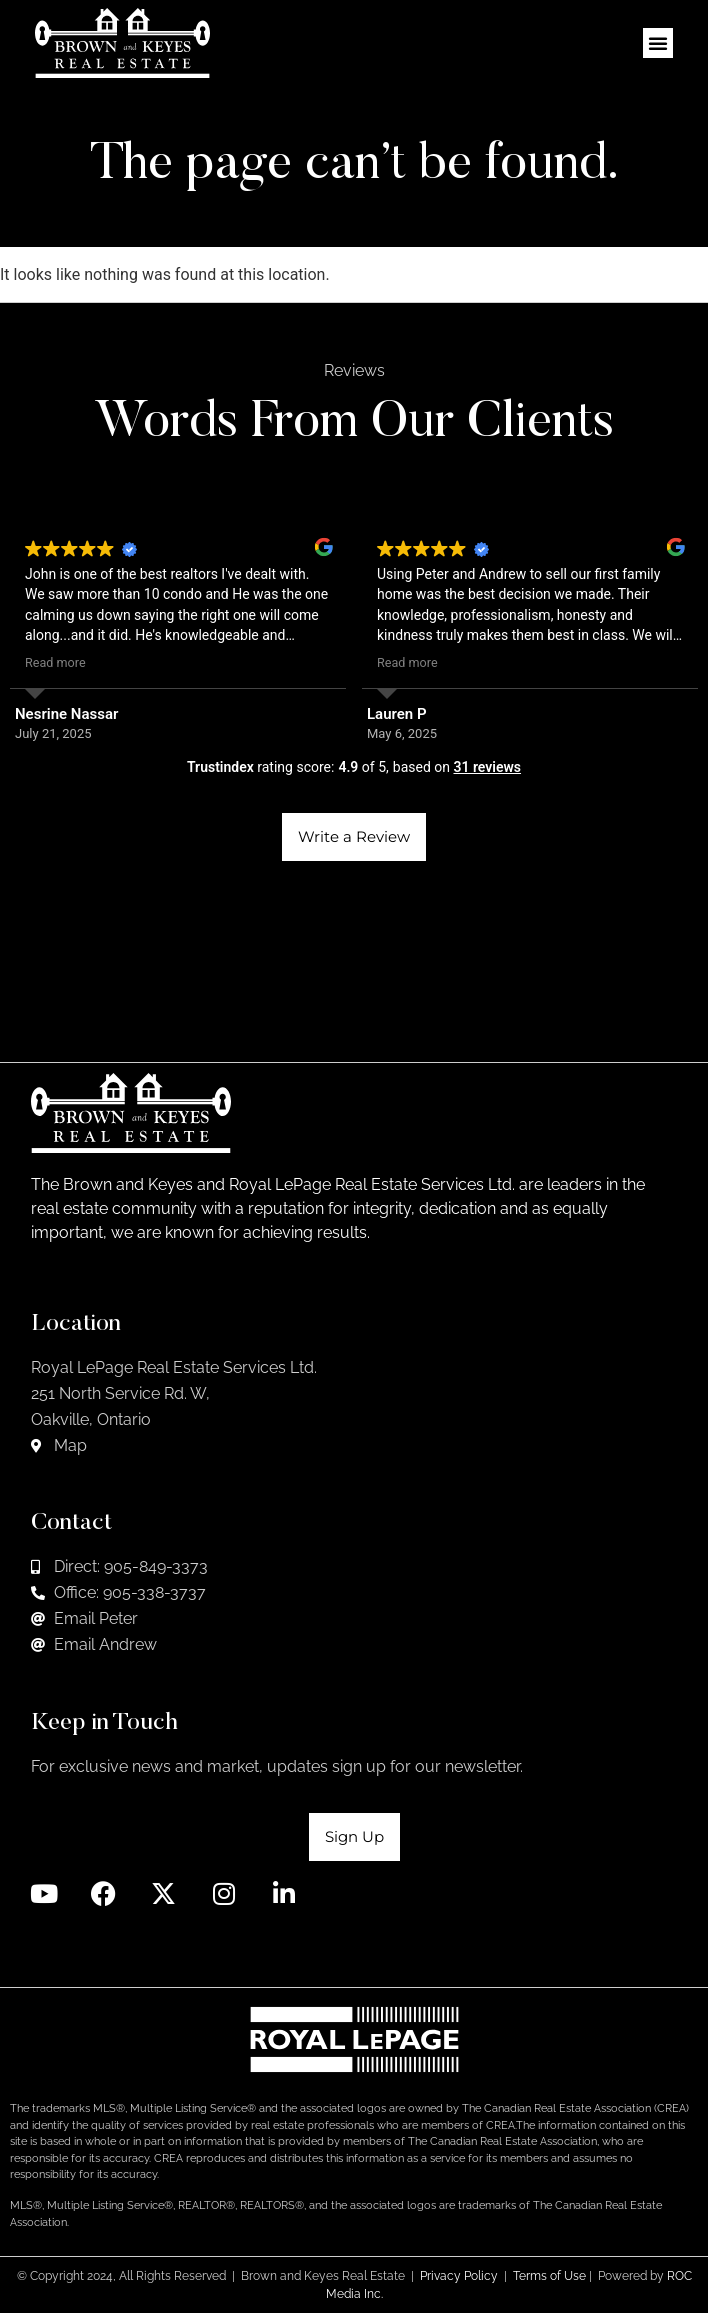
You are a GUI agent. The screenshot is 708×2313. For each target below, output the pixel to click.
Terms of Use (549, 2276)
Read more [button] (55, 662)
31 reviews (487, 767)
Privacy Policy (459, 2276)
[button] (658, 43)
